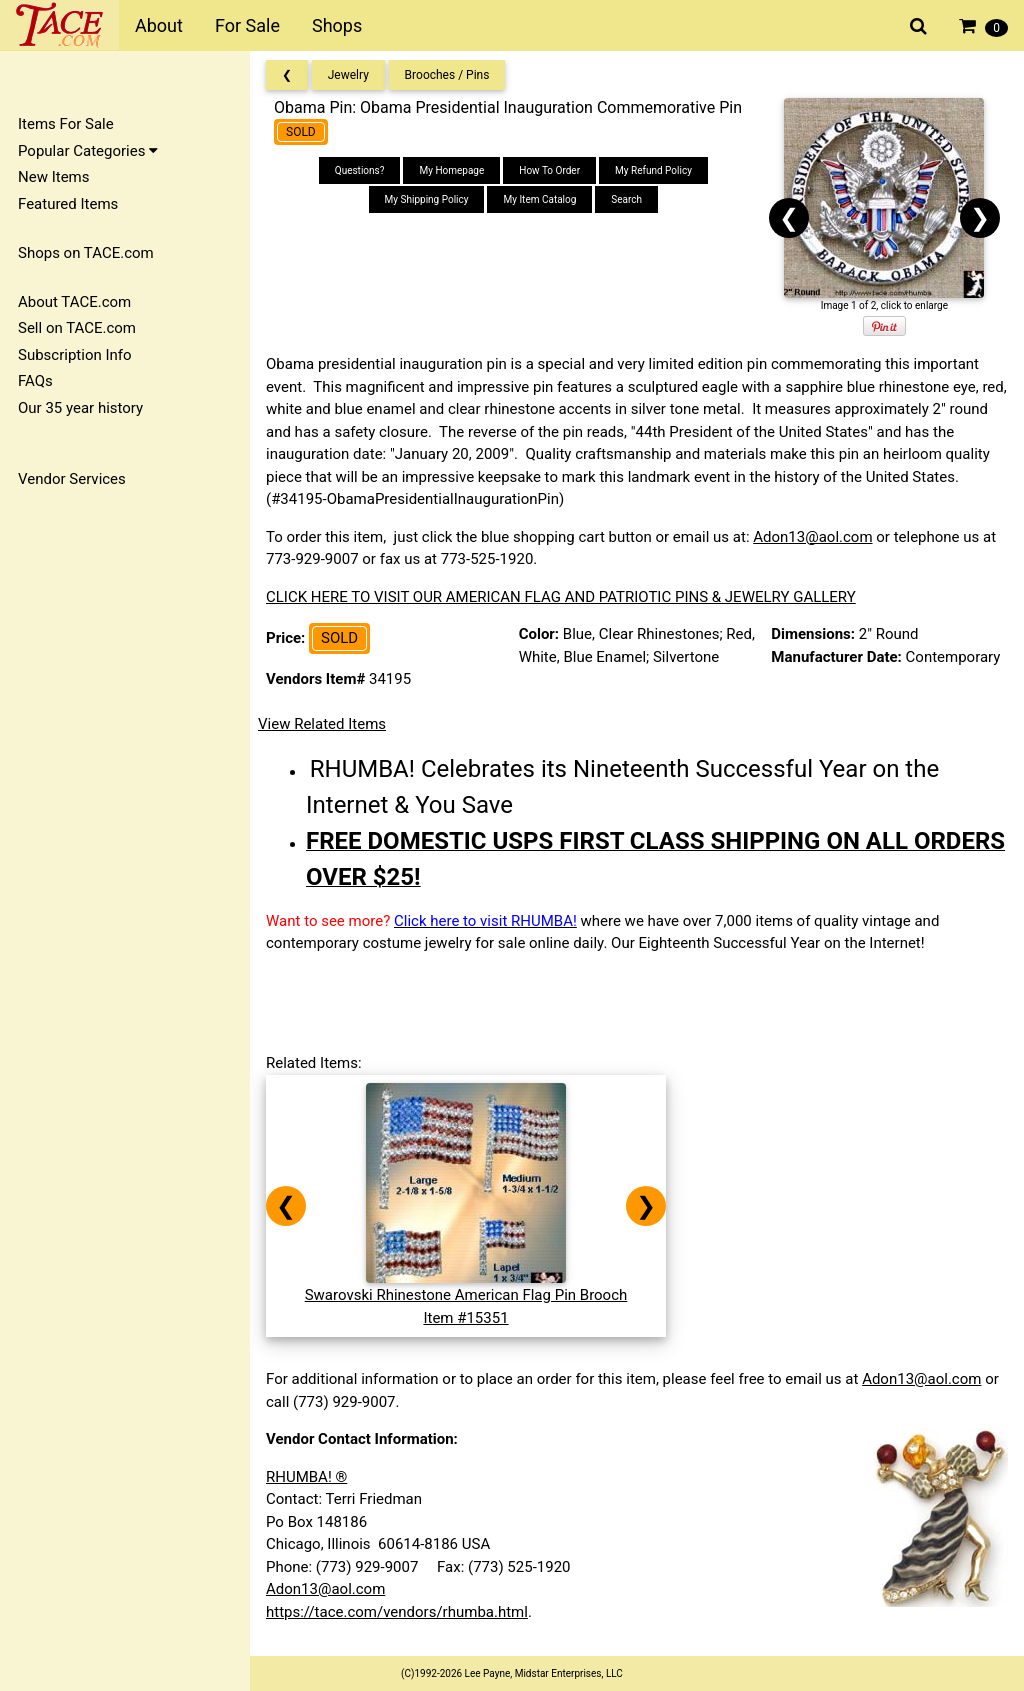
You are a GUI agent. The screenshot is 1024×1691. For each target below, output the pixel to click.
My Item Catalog (539, 199)
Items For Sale (66, 124)
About (159, 25)
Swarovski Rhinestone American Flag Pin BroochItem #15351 (466, 1295)
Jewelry (348, 75)
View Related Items (322, 724)
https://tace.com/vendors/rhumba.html (397, 1612)
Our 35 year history (80, 408)
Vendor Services (72, 479)
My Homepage (451, 170)
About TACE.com (74, 302)
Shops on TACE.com (86, 253)
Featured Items (68, 204)
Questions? (360, 170)
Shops (337, 25)
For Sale (247, 25)
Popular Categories (88, 151)
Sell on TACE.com (77, 328)
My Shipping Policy (427, 199)
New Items (53, 177)
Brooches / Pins (447, 75)
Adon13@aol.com (812, 537)
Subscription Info (75, 355)
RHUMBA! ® (306, 1477)
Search (626, 199)
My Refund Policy (653, 170)
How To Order (549, 170)
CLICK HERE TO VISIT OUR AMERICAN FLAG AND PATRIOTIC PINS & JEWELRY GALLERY (561, 597)
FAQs (35, 381)
